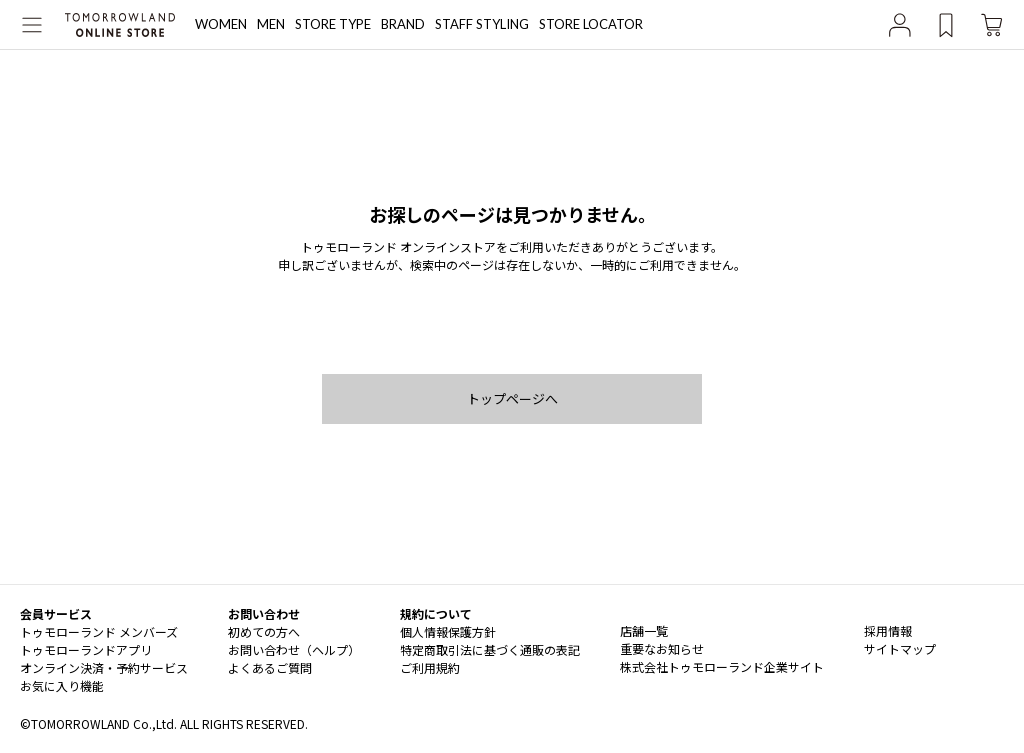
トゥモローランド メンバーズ (99, 631)
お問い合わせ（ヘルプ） (294, 649)
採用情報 (888, 630)
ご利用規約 (430, 667)
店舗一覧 (644, 630)
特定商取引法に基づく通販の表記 (490, 649)
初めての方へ (264, 631)
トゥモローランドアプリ (86, 649)
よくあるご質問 (270, 667)
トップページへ (512, 398)
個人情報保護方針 (448, 631)
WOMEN (221, 24)
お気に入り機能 (62, 685)
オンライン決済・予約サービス (104, 667)
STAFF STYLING (482, 24)
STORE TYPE (333, 24)
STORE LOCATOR (591, 24)
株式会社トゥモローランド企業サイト (722, 666)
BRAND (403, 24)
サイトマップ (900, 648)
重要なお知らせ (662, 648)
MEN (271, 24)
